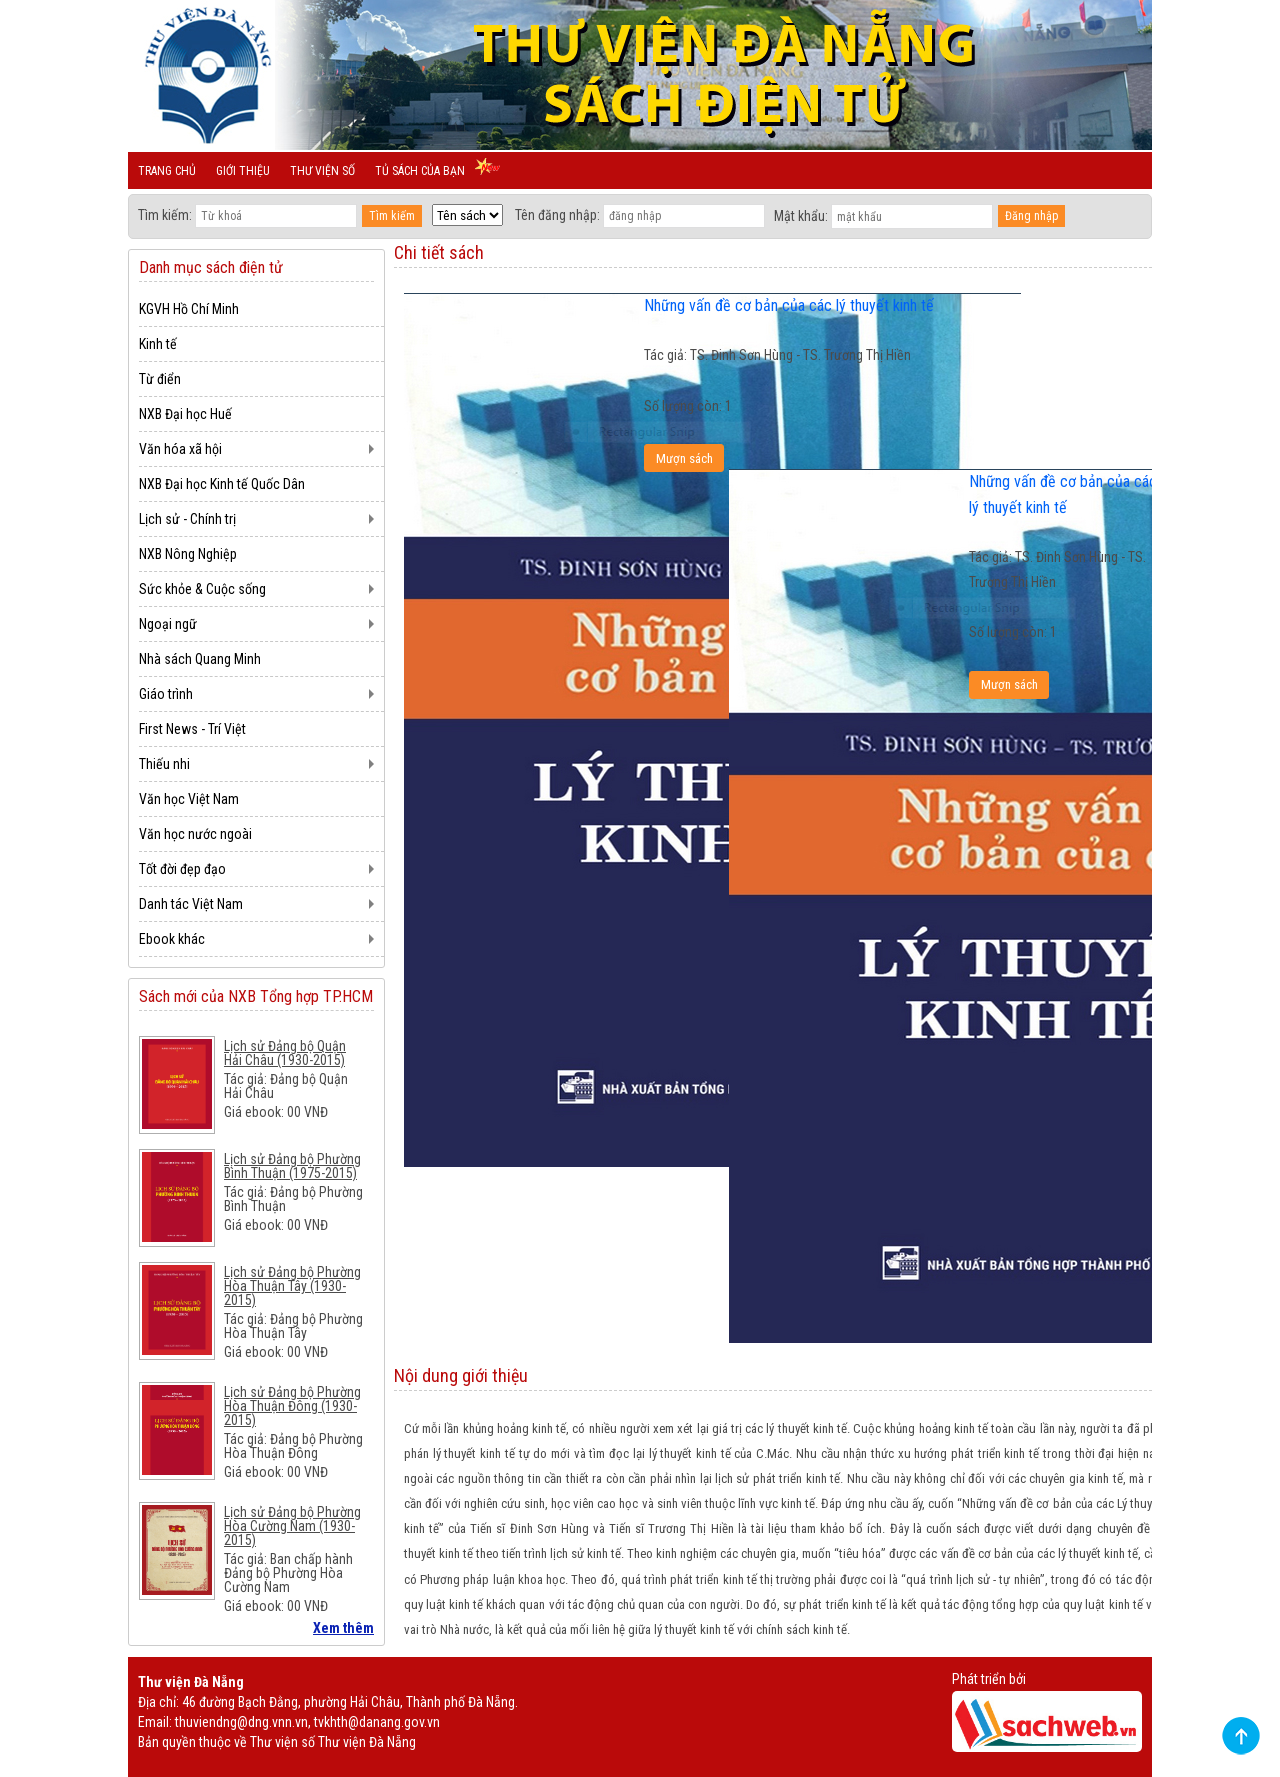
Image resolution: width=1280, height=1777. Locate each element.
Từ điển (160, 379)
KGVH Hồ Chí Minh (189, 309)
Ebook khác (172, 939)
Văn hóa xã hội (180, 449)
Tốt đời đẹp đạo (182, 869)
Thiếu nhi (164, 764)
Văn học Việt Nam (189, 799)
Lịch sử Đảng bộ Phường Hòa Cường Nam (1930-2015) (292, 1526)
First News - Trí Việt (192, 729)
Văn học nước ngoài (195, 834)
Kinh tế (158, 344)
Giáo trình (166, 694)
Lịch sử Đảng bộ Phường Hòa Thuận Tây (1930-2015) (292, 1286)
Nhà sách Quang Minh (200, 659)
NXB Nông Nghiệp (188, 554)
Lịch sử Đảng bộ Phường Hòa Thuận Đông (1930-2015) (292, 1406)
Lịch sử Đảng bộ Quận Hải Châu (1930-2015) (285, 1053)
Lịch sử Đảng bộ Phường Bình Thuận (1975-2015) (292, 1166)
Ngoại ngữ (168, 624)
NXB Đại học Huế (185, 414)
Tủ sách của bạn (420, 171)
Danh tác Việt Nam (191, 904)
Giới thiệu (243, 171)
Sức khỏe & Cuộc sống (202, 589)
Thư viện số (322, 171)
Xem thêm (343, 1628)
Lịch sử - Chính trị (187, 519)
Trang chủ (167, 171)
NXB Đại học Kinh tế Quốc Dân (222, 484)
